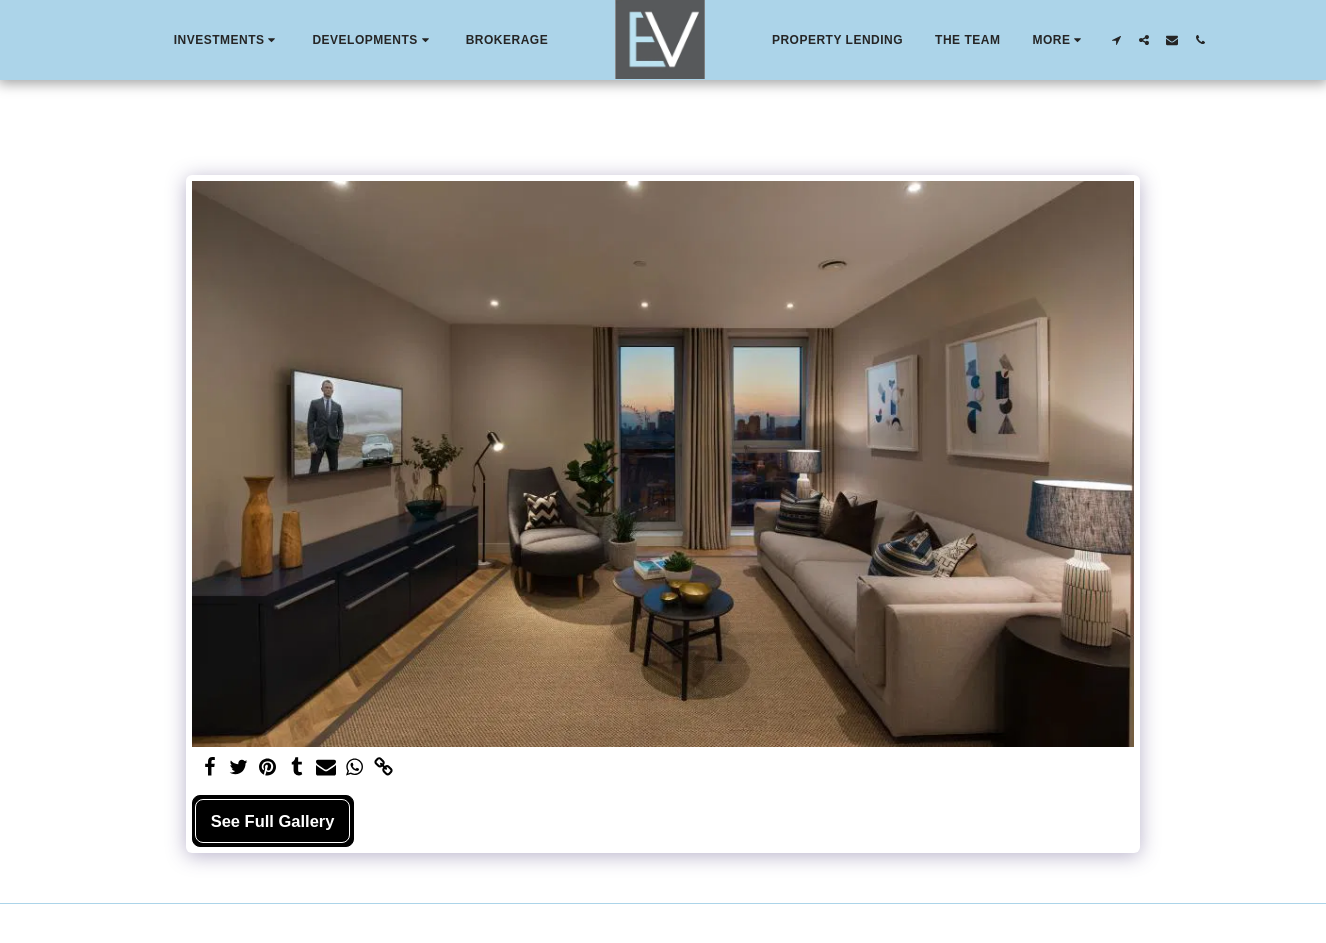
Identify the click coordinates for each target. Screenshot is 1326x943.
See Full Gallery (273, 821)
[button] (227, 40)
